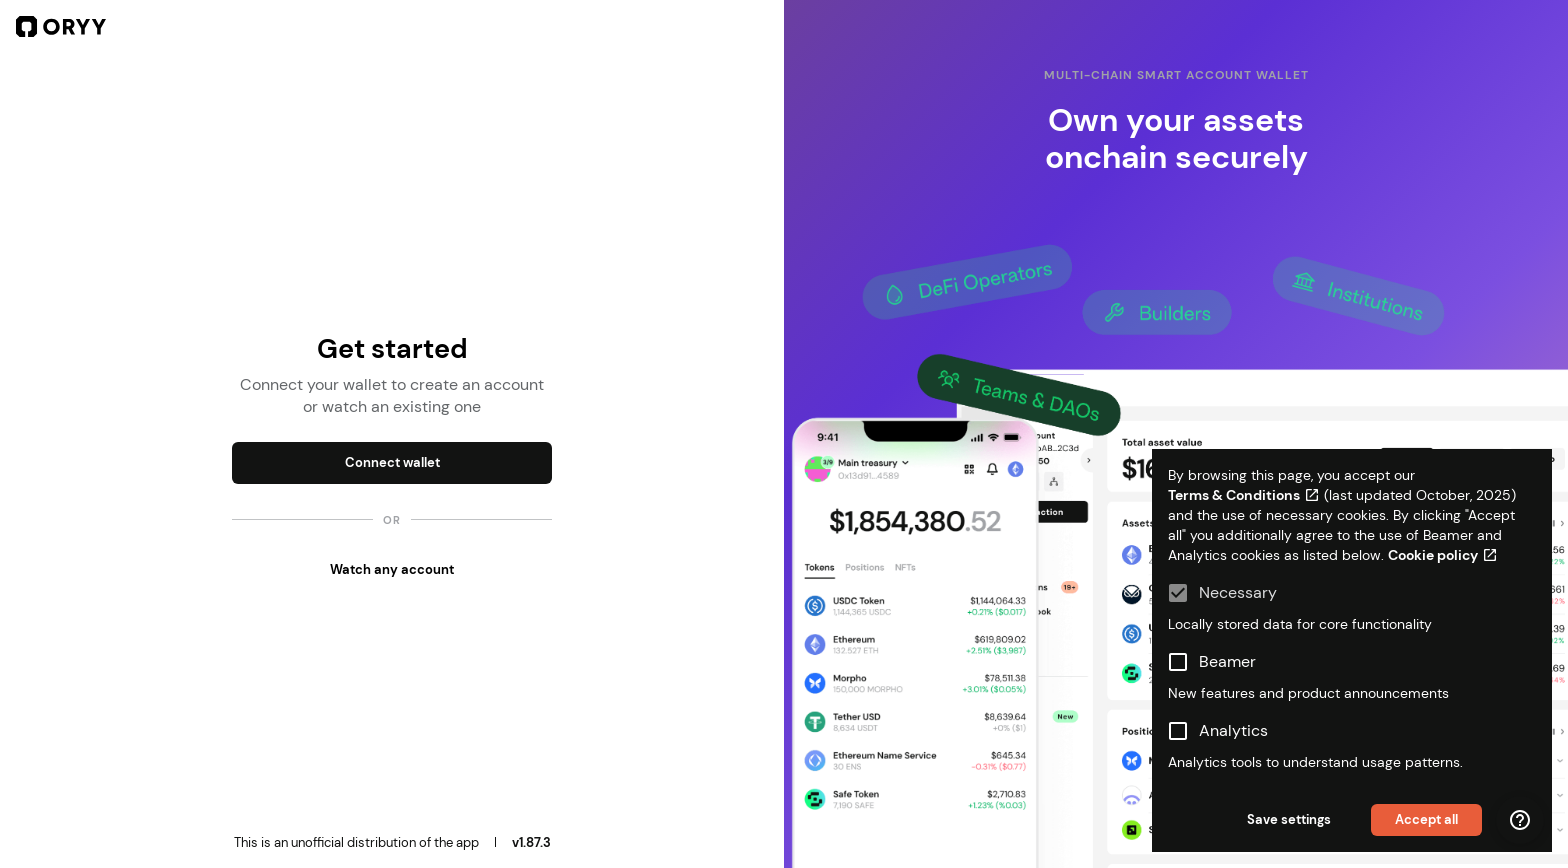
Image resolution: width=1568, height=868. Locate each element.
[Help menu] (1520, 820)
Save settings (1289, 819)
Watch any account (392, 569)
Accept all (1426, 819)
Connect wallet (392, 462)
